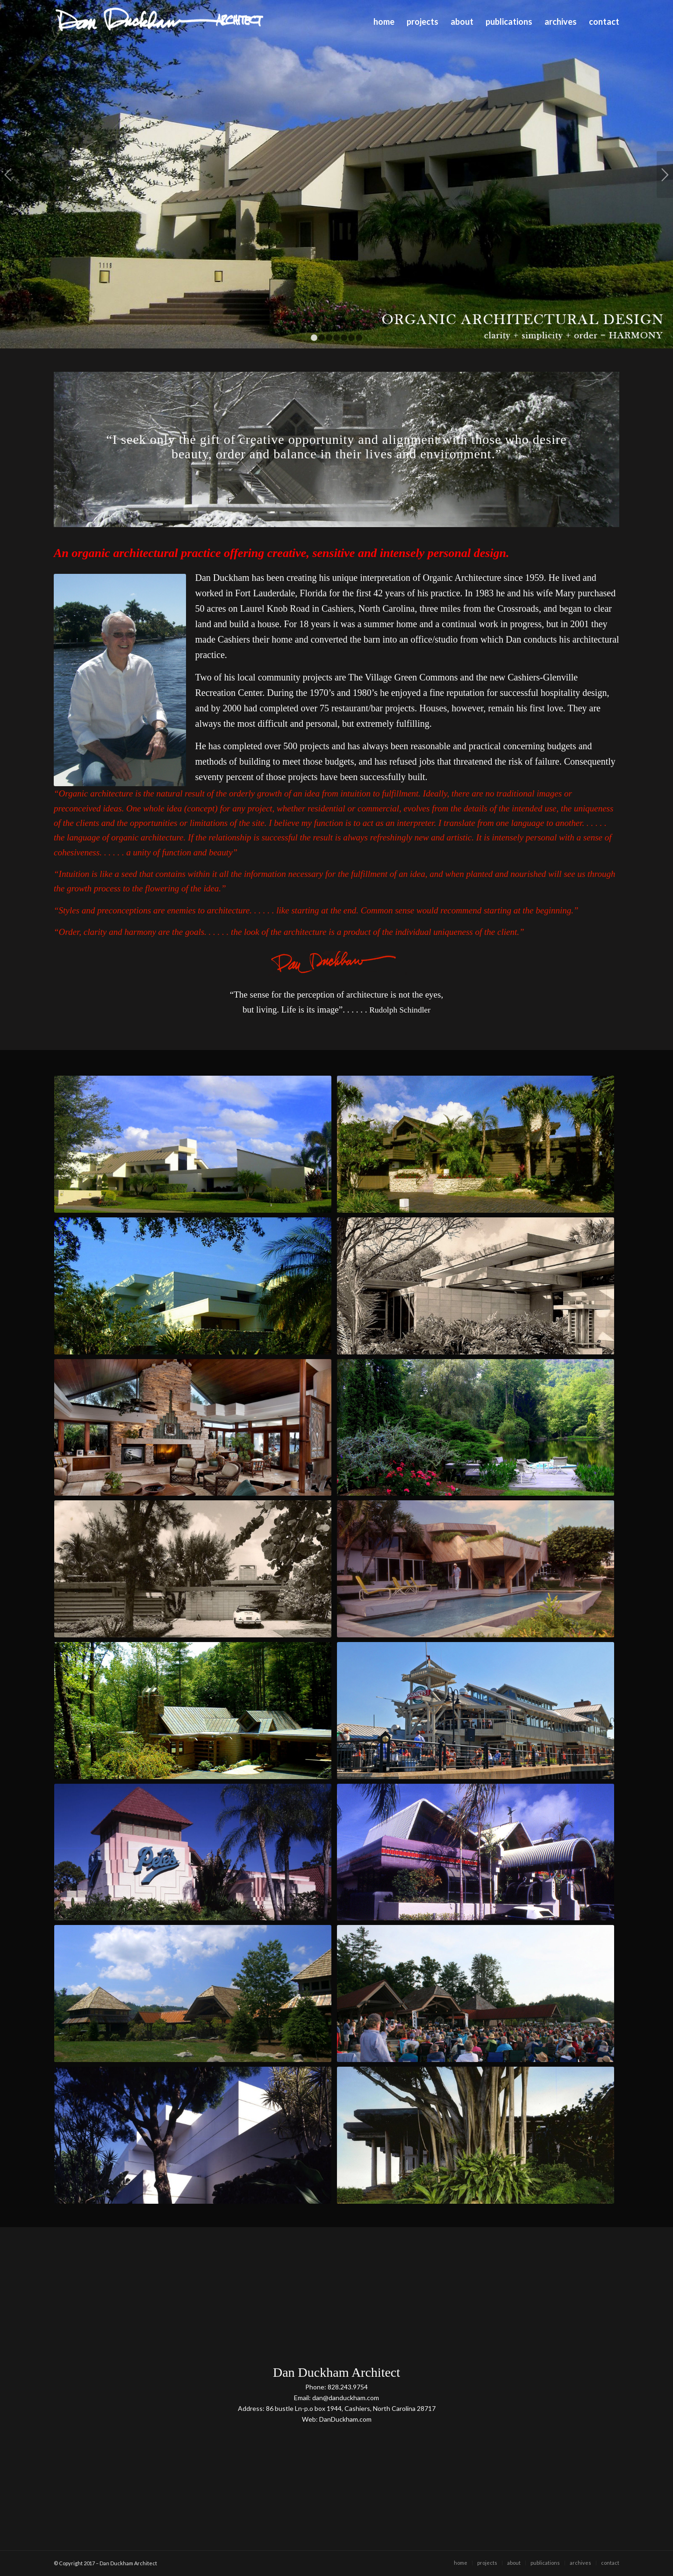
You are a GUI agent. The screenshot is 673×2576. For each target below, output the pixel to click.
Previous (8, 174)
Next (665, 174)
